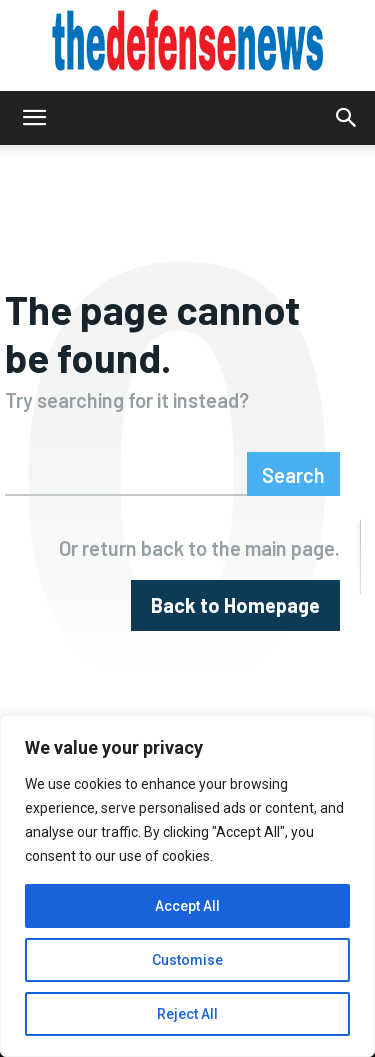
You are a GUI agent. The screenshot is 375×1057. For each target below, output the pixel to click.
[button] (34, 118)
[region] (187, 886)
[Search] (293, 474)
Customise (187, 960)
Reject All (187, 1014)
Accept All (187, 906)
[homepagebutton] (235, 605)
